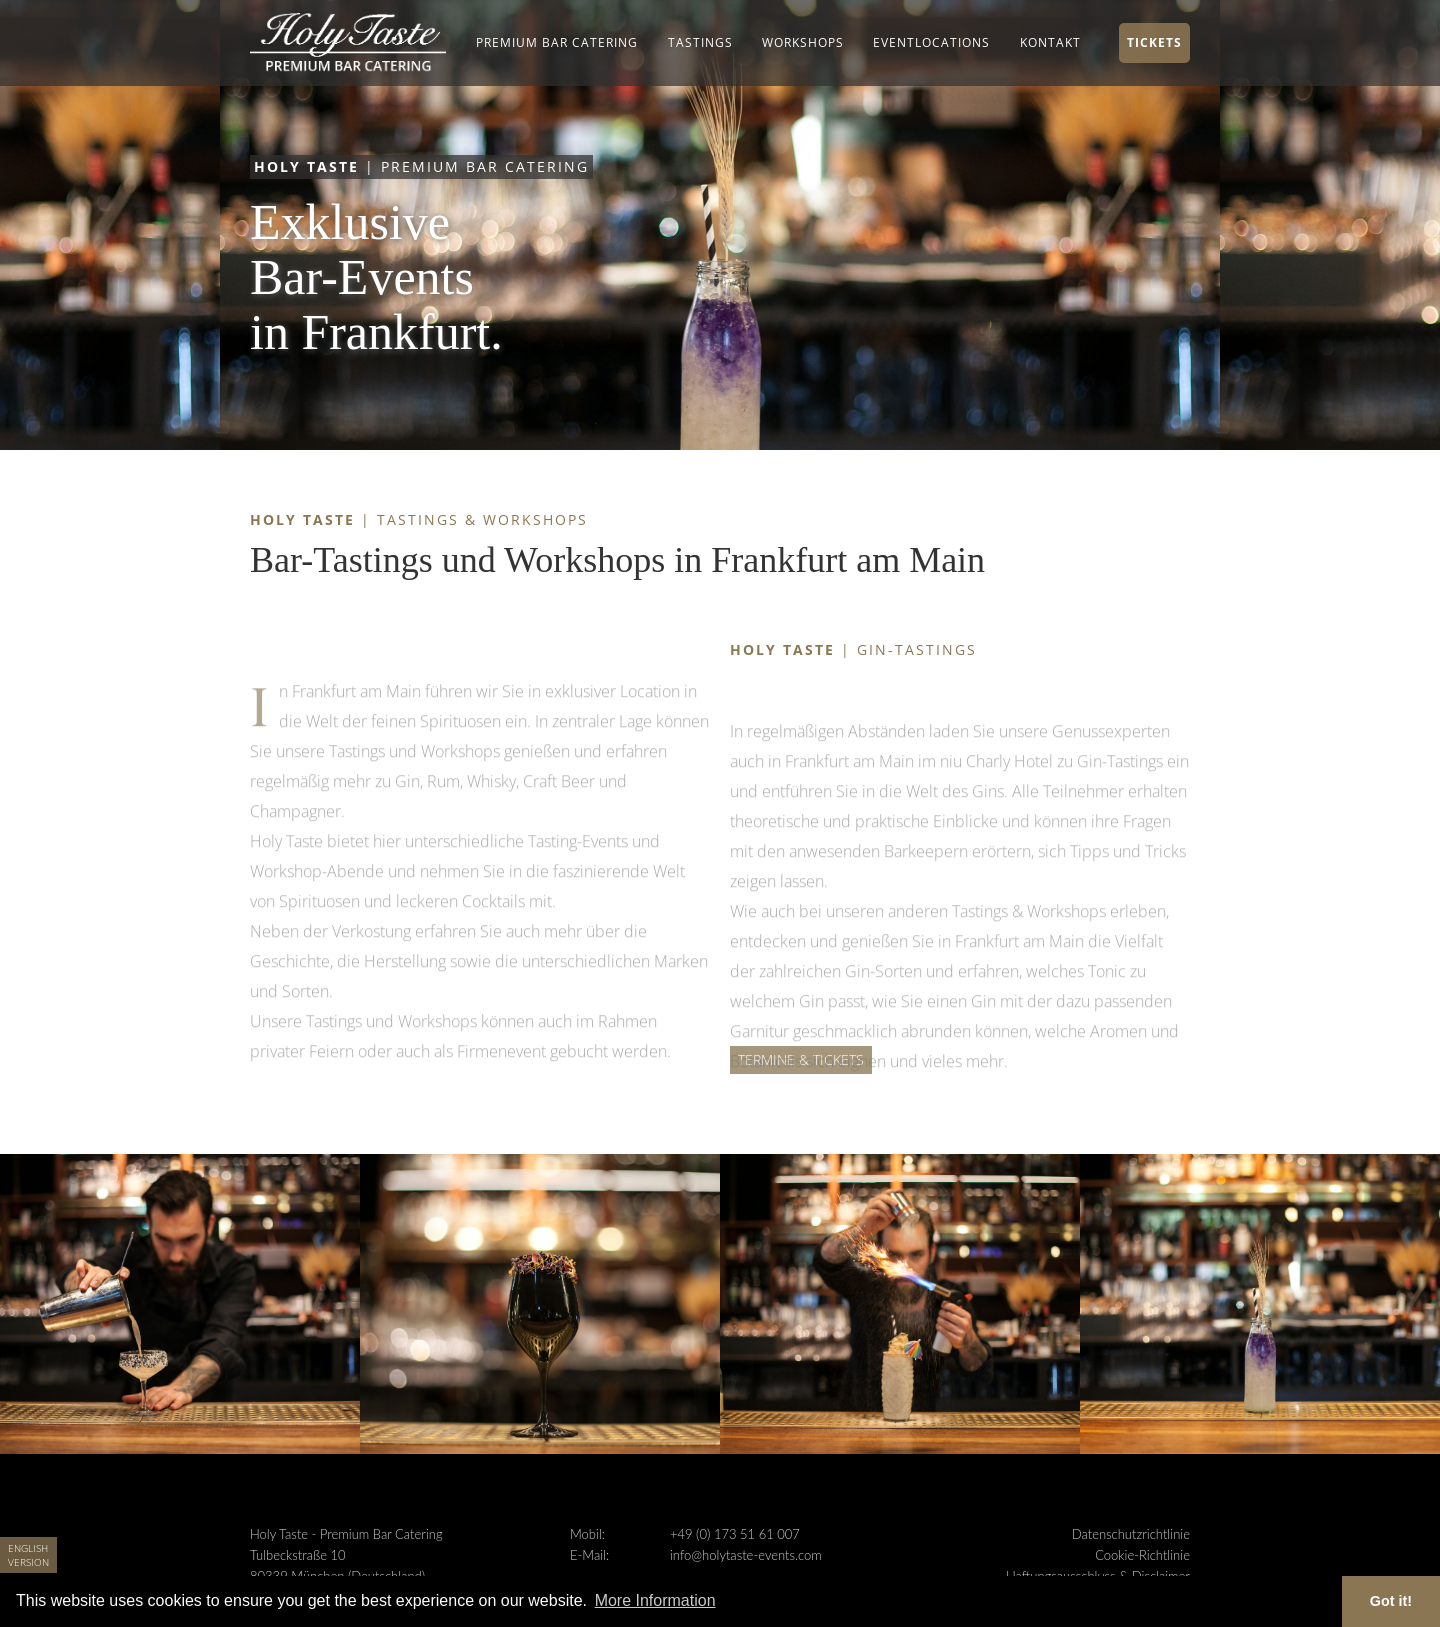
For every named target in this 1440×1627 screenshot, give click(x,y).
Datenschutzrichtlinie (1131, 1534)
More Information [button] (655, 1600)
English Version (28, 1555)
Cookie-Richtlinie (1142, 1555)
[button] (557, 43)
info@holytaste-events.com (746, 1555)
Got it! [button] (1391, 1601)
